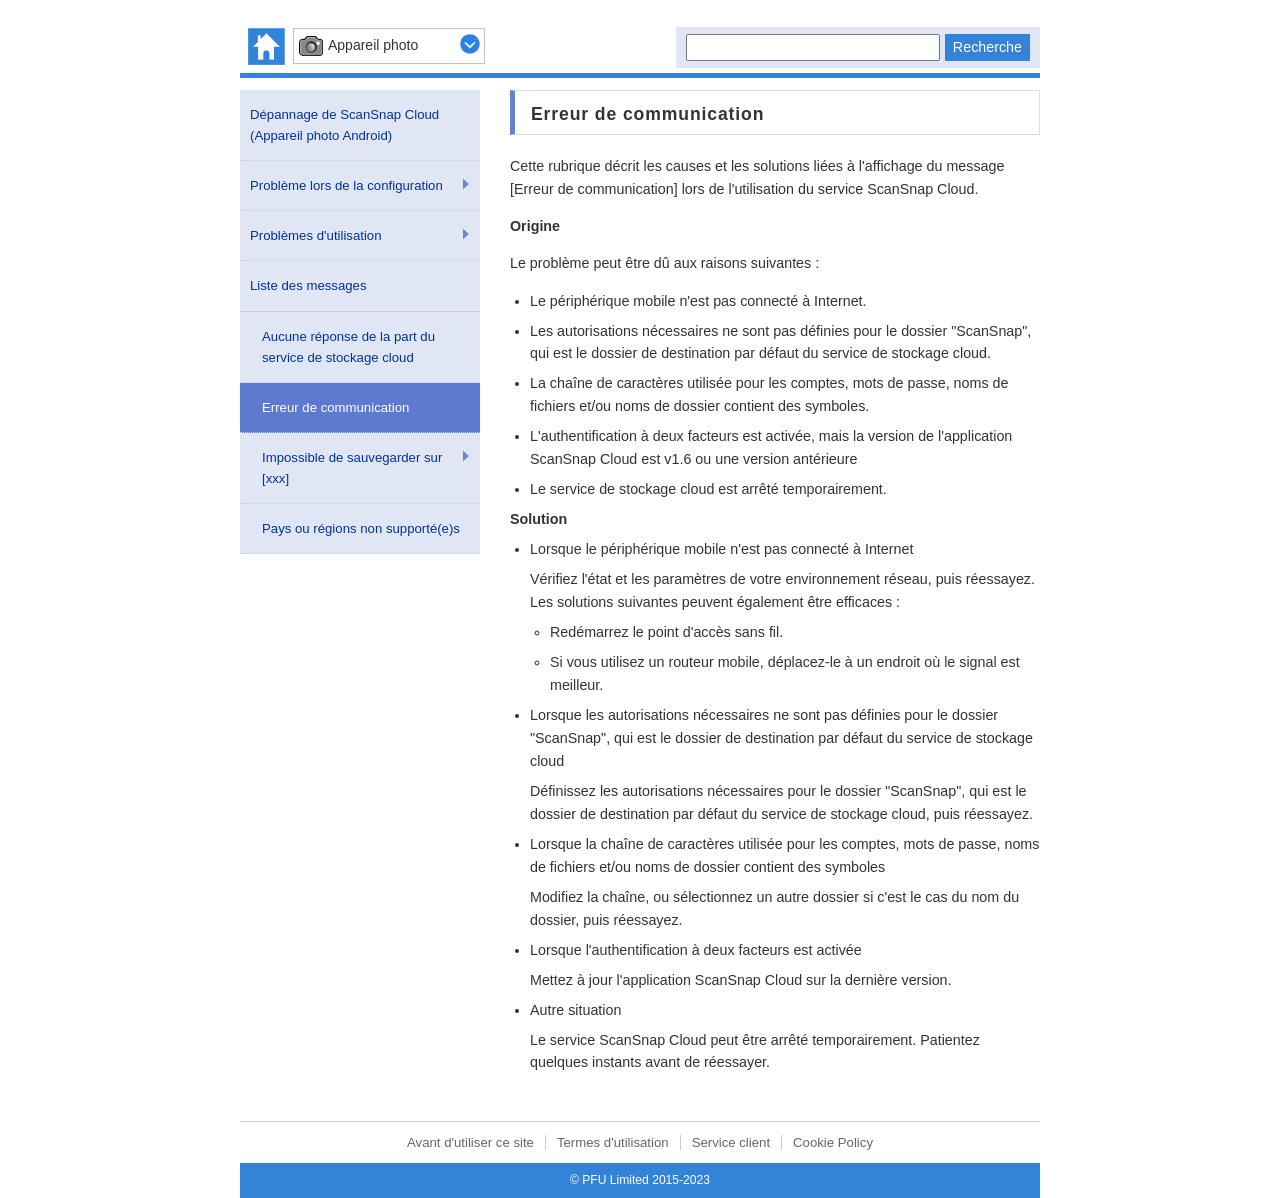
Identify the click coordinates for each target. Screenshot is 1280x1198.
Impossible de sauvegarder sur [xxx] (352, 468)
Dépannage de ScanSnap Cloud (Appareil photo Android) (344, 125)
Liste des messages (308, 285)
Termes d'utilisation (613, 1142)
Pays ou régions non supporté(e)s (361, 528)
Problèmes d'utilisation (316, 235)
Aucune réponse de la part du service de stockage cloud (348, 347)
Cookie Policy (833, 1142)
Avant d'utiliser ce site (470, 1142)
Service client (731, 1142)
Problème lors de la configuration (346, 185)
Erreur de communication (335, 407)
